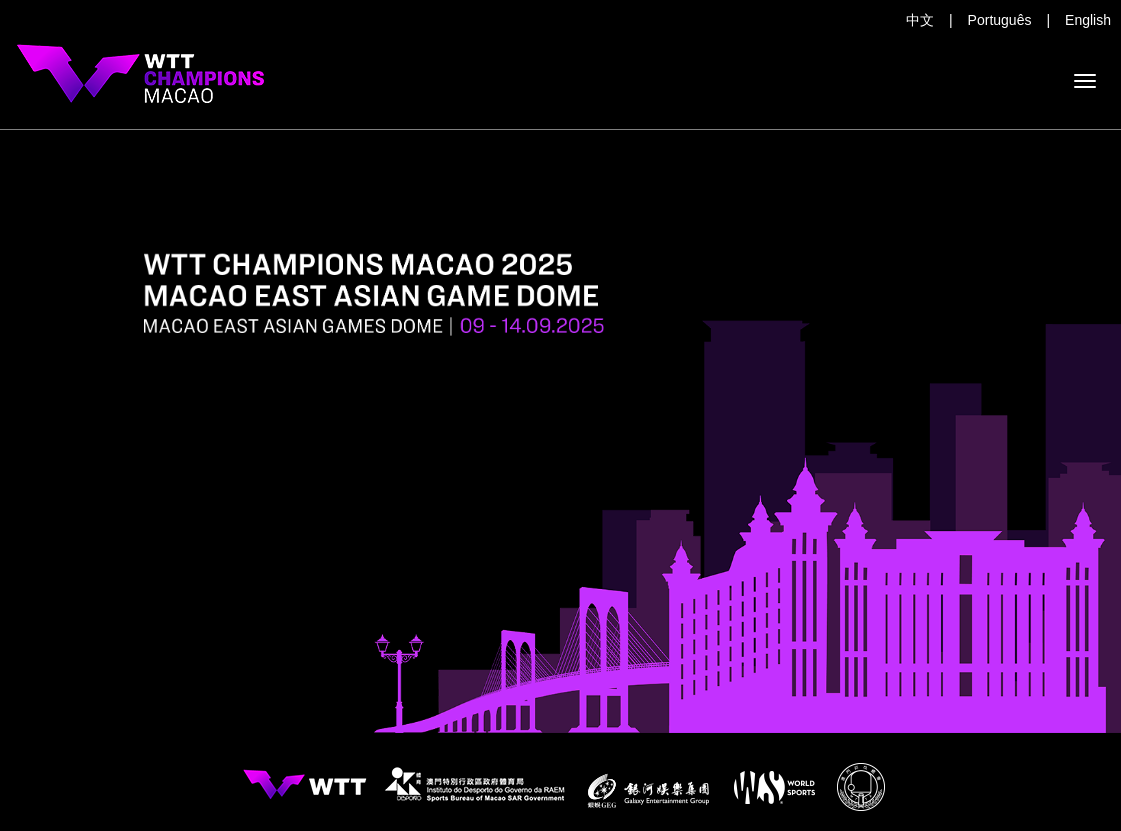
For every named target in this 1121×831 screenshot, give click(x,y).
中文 (920, 20)
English (1088, 20)
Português (1000, 20)
